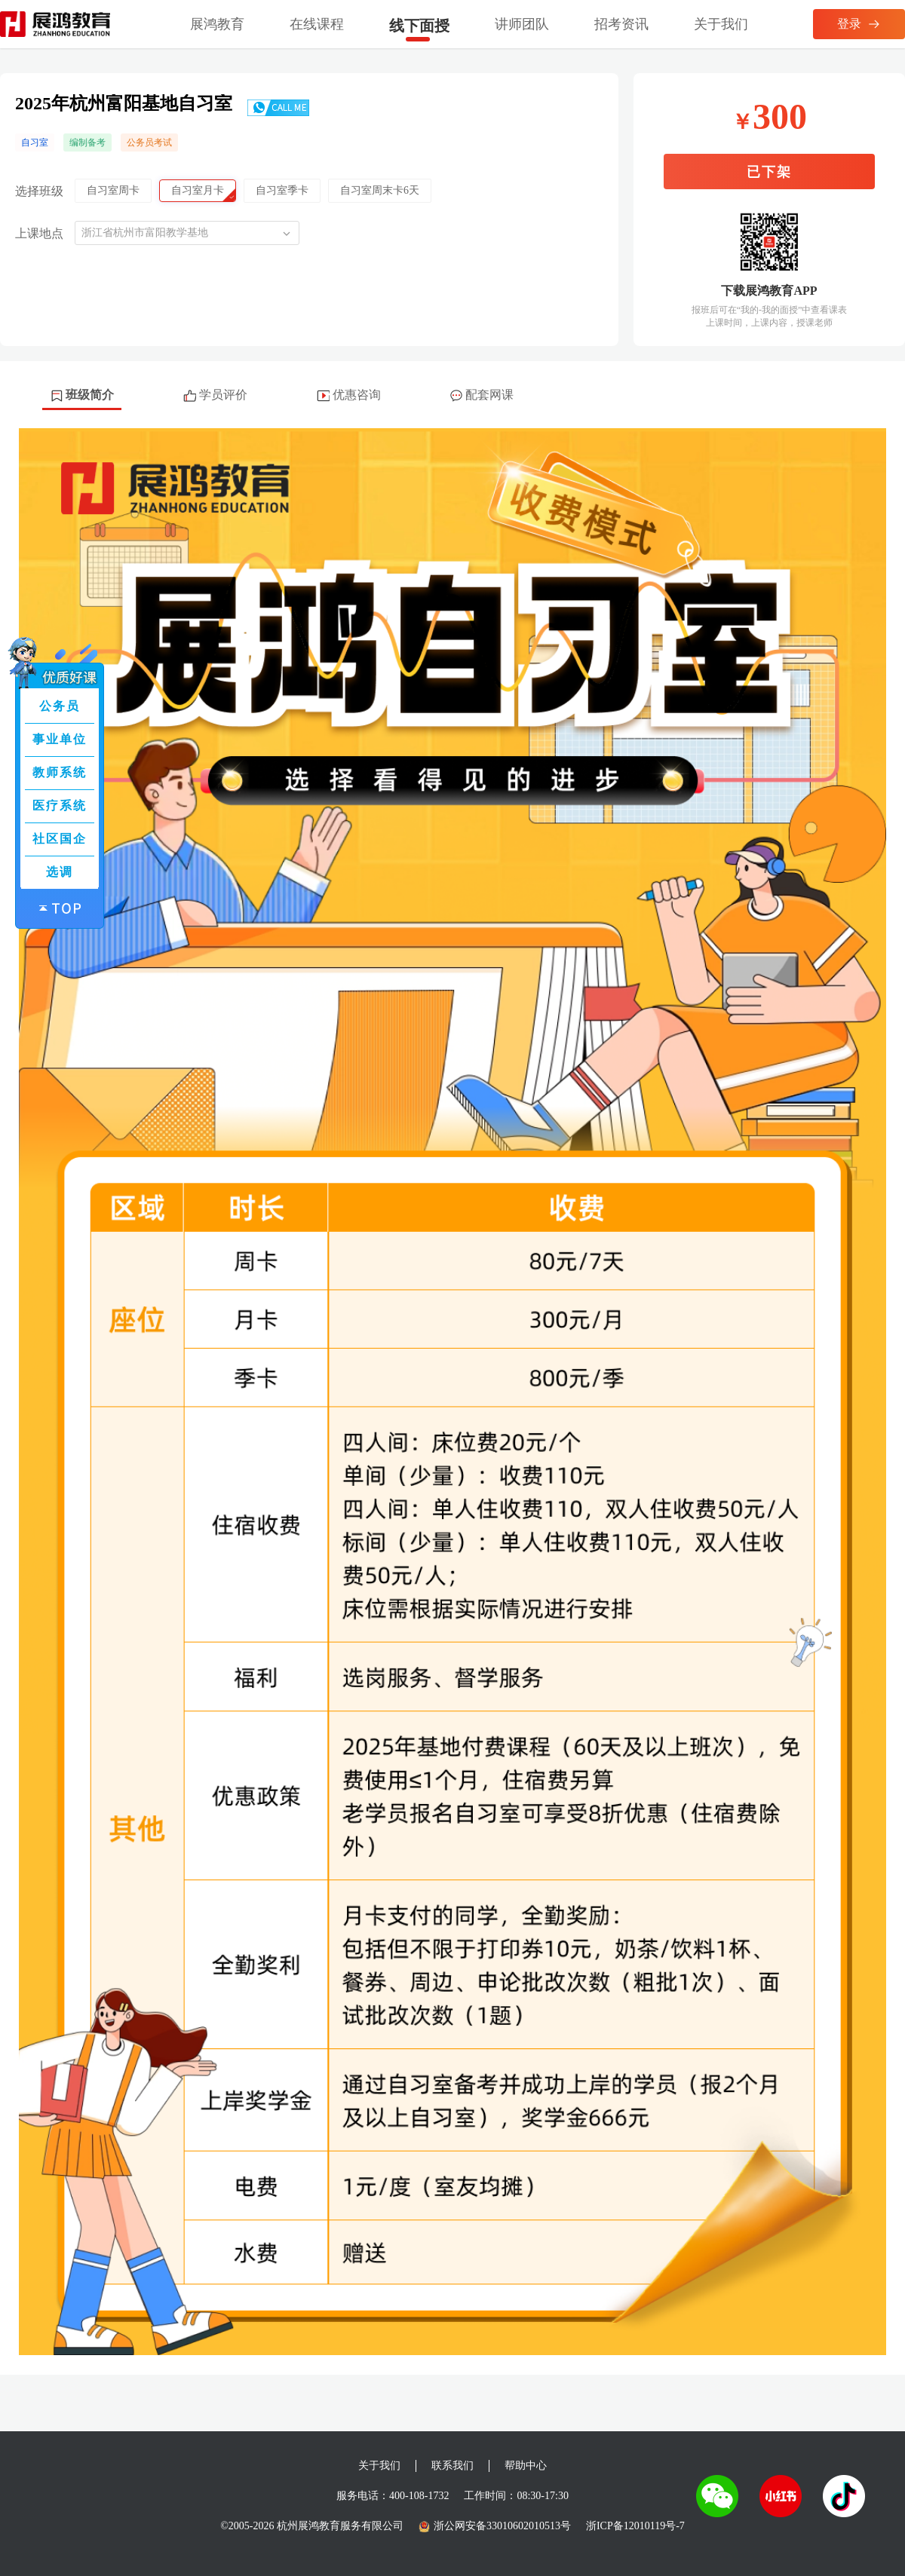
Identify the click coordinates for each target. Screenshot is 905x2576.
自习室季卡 (282, 190)
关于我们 (721, 24)
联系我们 (452, 2465)
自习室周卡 (113, 190)
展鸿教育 (217, 24)
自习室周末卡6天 (379, 190)
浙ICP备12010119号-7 (635, 2526)
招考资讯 (621, 24)
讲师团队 (522, 24)
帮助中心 (526, 2465)
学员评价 (215, 394)
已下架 (769, 171)
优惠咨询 (349, 394)
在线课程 (317, 24)
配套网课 (482, 394)
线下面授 (419, 25)
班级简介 (82, 394)
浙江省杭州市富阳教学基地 (144, 232)
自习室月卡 (197, 190)
